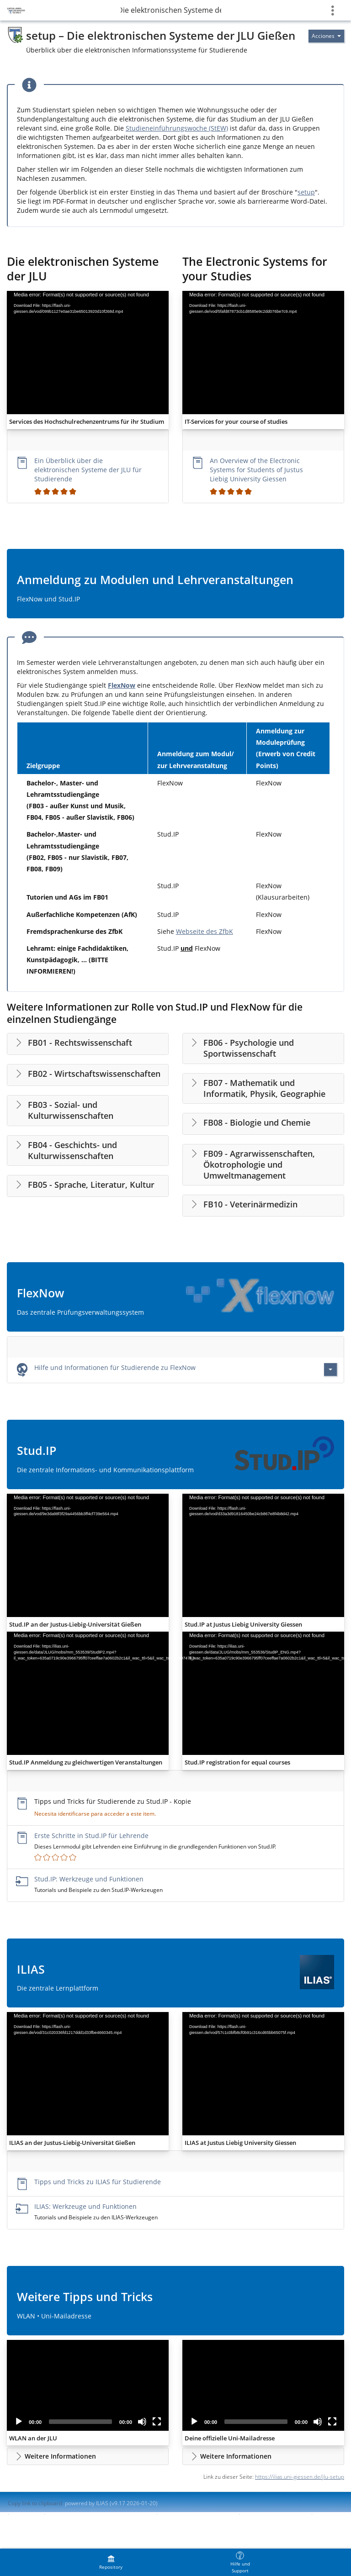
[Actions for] (326, 36)
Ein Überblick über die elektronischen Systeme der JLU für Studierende (88, 469)
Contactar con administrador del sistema (100, 2514)
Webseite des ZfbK (204, 931)
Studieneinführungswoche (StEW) (177, 128)
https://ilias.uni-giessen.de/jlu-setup (299, 2476)
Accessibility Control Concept (197, 2514)
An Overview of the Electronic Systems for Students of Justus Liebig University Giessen (256, 469)
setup (306, 192)
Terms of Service (29, 2522)
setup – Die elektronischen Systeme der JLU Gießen (171, 10)
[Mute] (142, 2421)
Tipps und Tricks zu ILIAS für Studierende (97, 2181)
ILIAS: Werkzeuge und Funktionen (85, 2206)
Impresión (26, 2514)
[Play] (18, 2421)
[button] (88, 2456)
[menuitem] (111, 2562)
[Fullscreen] (156, 2421)
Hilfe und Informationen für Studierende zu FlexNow (115, 1367)
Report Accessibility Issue (275, 2514)
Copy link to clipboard (35, 2503)
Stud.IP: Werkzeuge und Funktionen (89, 1879)
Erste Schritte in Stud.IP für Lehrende (91, 1835)
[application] (88, 352)
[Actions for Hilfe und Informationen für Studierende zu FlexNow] (330, 1369)
